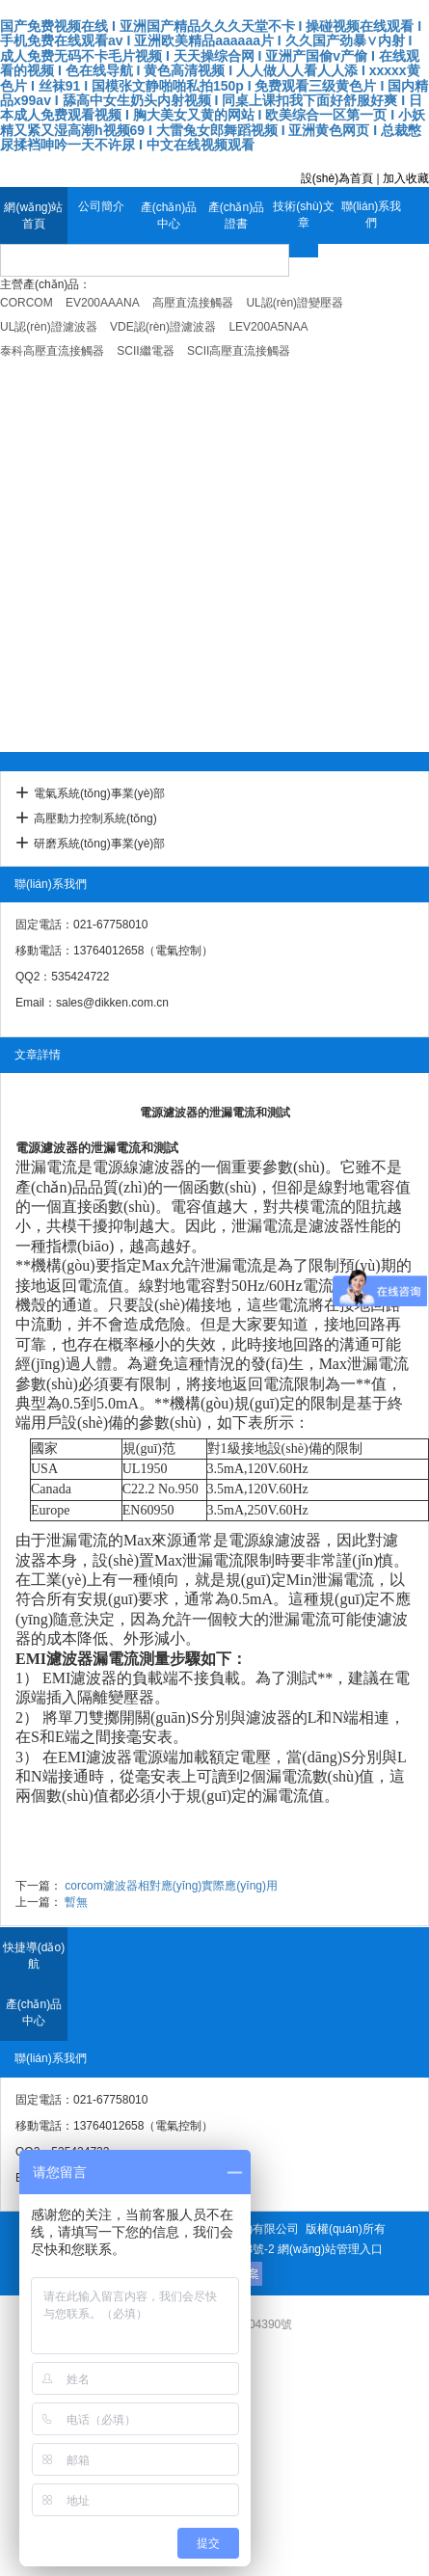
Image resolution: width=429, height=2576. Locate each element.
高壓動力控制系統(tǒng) (95, 818)
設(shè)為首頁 (337, 178)
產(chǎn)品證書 (236, 215)
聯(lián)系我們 (371, 214)
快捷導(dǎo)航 (34, 1956)
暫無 (76, 1902)
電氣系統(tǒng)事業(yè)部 (99, 793)
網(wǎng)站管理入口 (330, 2249)
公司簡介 (101, 206)
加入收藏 (406, 178)
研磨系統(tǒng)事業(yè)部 (99, 843)
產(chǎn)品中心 (169, 215)
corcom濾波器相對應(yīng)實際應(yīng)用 (171, 1885)
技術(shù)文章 (303, 214)
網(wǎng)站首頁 (33, 215)
